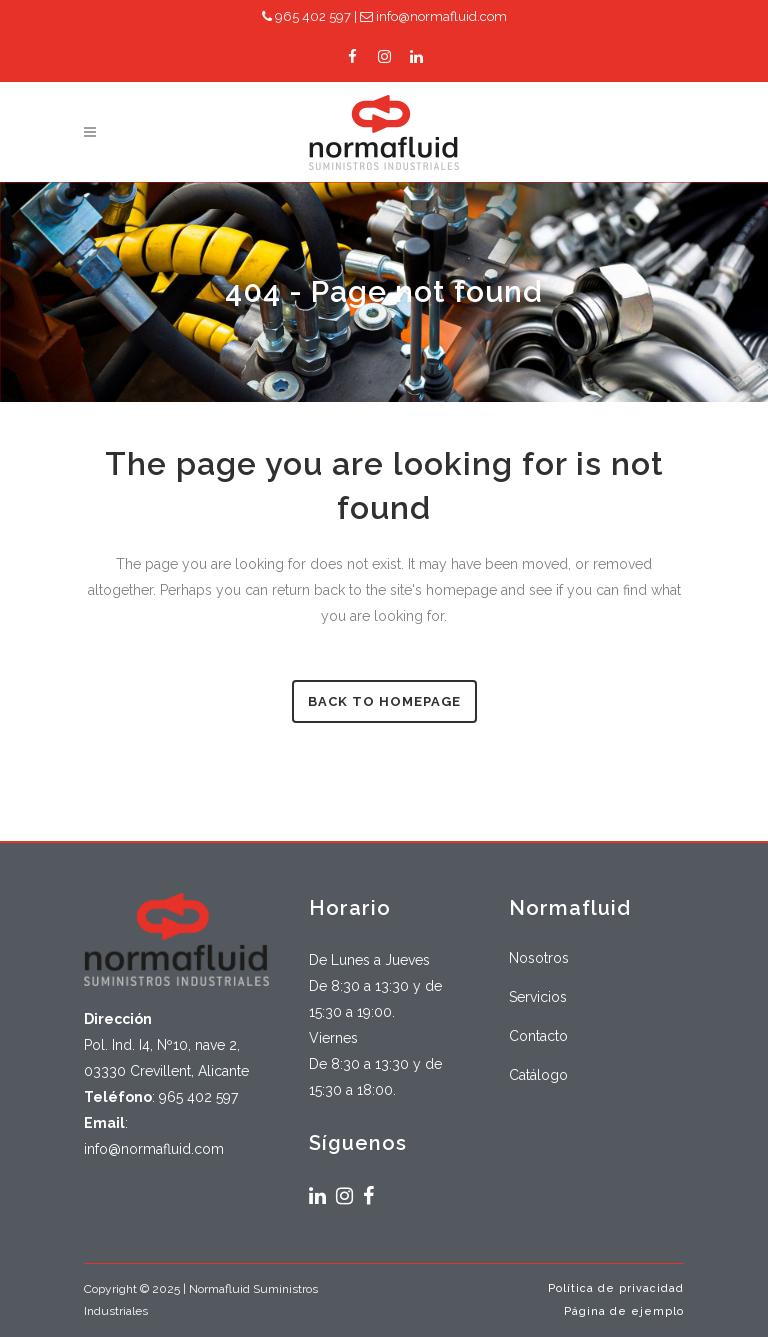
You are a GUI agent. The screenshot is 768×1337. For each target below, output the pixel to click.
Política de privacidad (616, 1288)
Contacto (538, 1036)
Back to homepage (384, 701)
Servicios (538, 997)
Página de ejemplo (624, 1311)
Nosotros (539, 958)
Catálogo (538, 1075)
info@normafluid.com (433, 16)
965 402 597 (306, 16)
